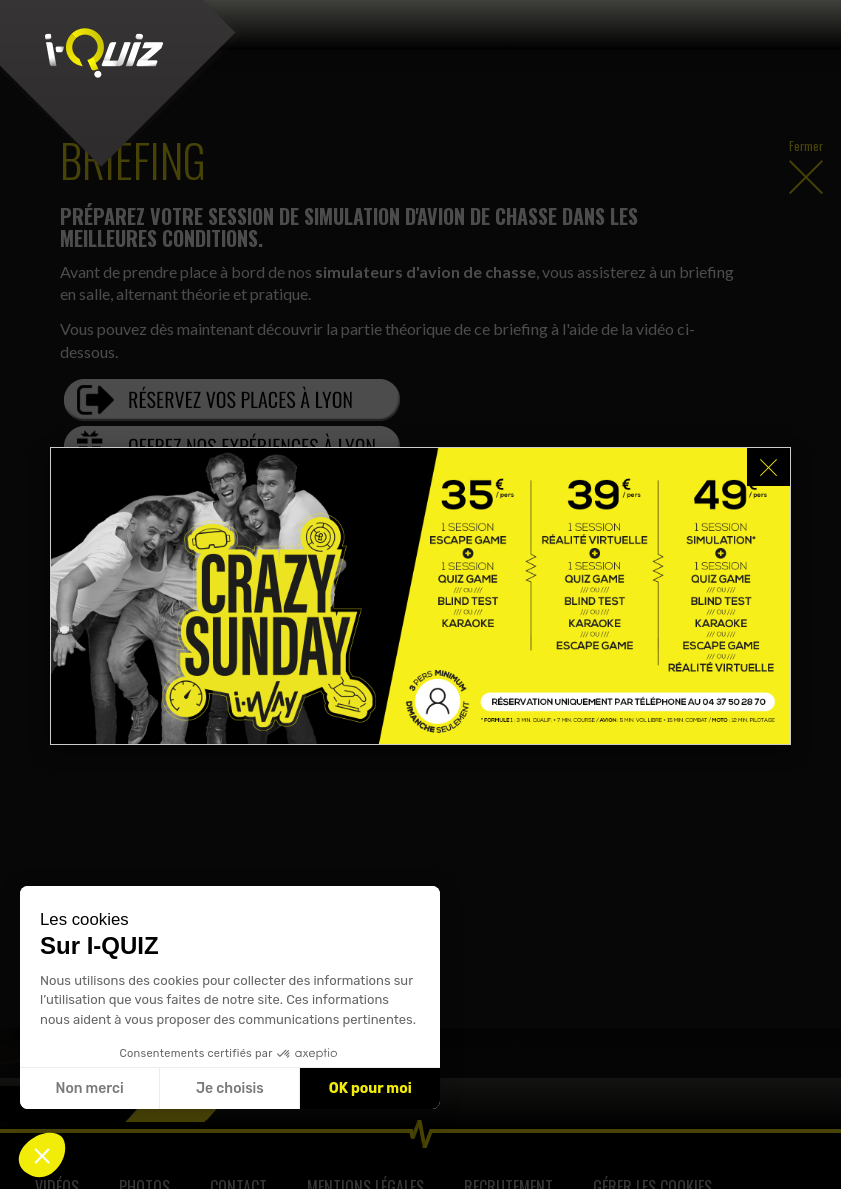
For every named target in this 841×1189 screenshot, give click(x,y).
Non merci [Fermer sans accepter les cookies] (89, 1088)
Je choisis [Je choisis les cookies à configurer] (230, 1088)
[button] (42, 1155)
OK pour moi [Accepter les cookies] (370, 1088)
